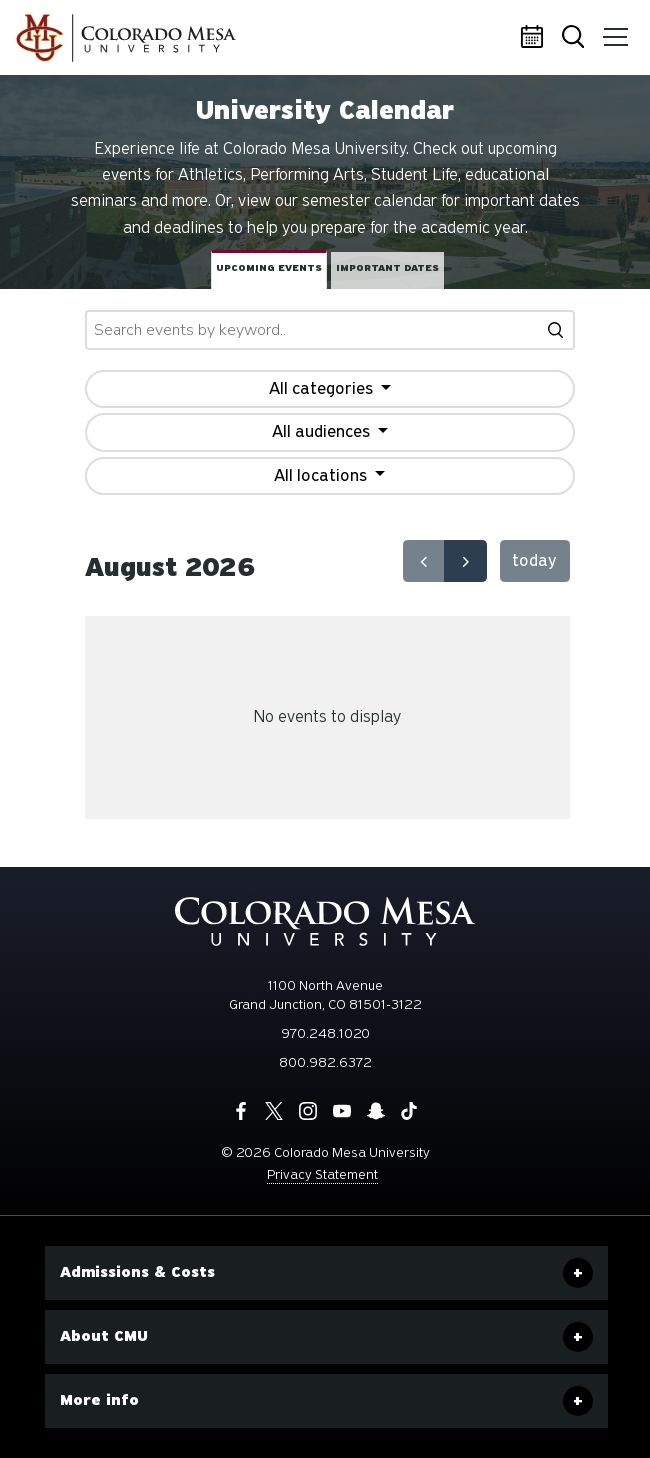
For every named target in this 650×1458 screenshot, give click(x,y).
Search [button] (575, 38)
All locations (322, 475)
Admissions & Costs (137, 1272)
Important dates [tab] (387, 268)
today (534, 560)
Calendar (535, 38)
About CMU (104, 1336)
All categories (323, 388)
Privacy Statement (322, 1174)
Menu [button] (611, 30)
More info (99, 1400)
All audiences (323, 431)
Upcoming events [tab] (269, 268)
